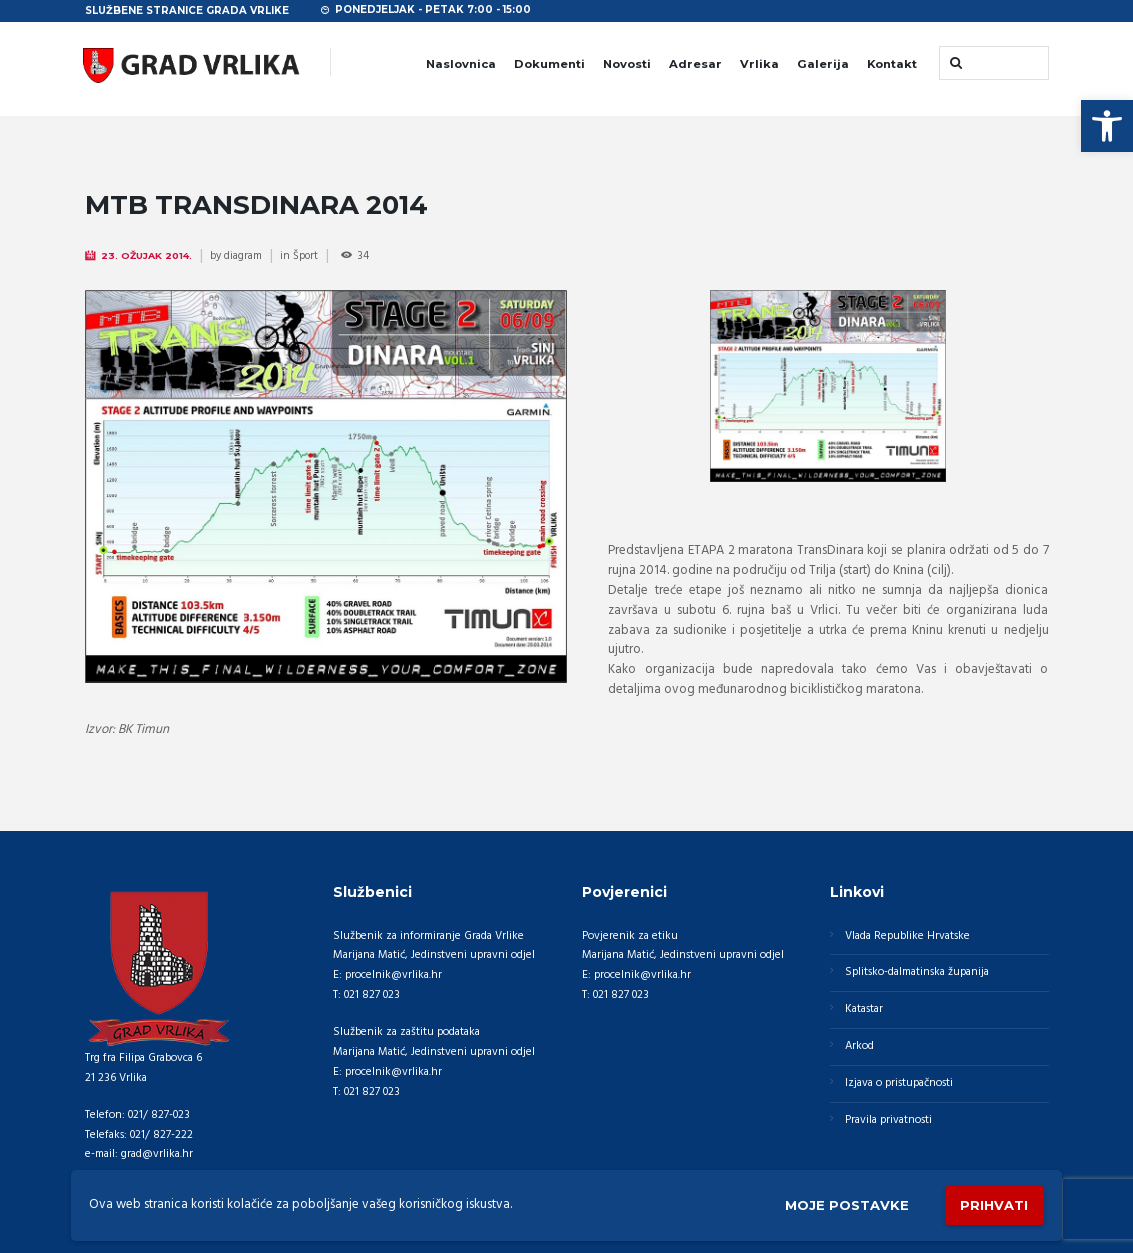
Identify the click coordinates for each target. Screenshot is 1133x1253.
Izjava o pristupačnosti (899, 1083)
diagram (243, 256)
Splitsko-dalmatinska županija (917, 972)
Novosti (627, 64)
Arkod (859, 1046)
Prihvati (994, 1205)
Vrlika (759, 64)
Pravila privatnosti (888, 1120)
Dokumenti (549, 64)
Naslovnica (461, 64)
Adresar (695, 64)
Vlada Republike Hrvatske (907, 936)
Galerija (823, 64)
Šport (305, 256)
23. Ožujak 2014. (146, 255)
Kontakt (892, 64)
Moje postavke (847, 1205)
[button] (1107, 126)
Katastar (864, 1009)
